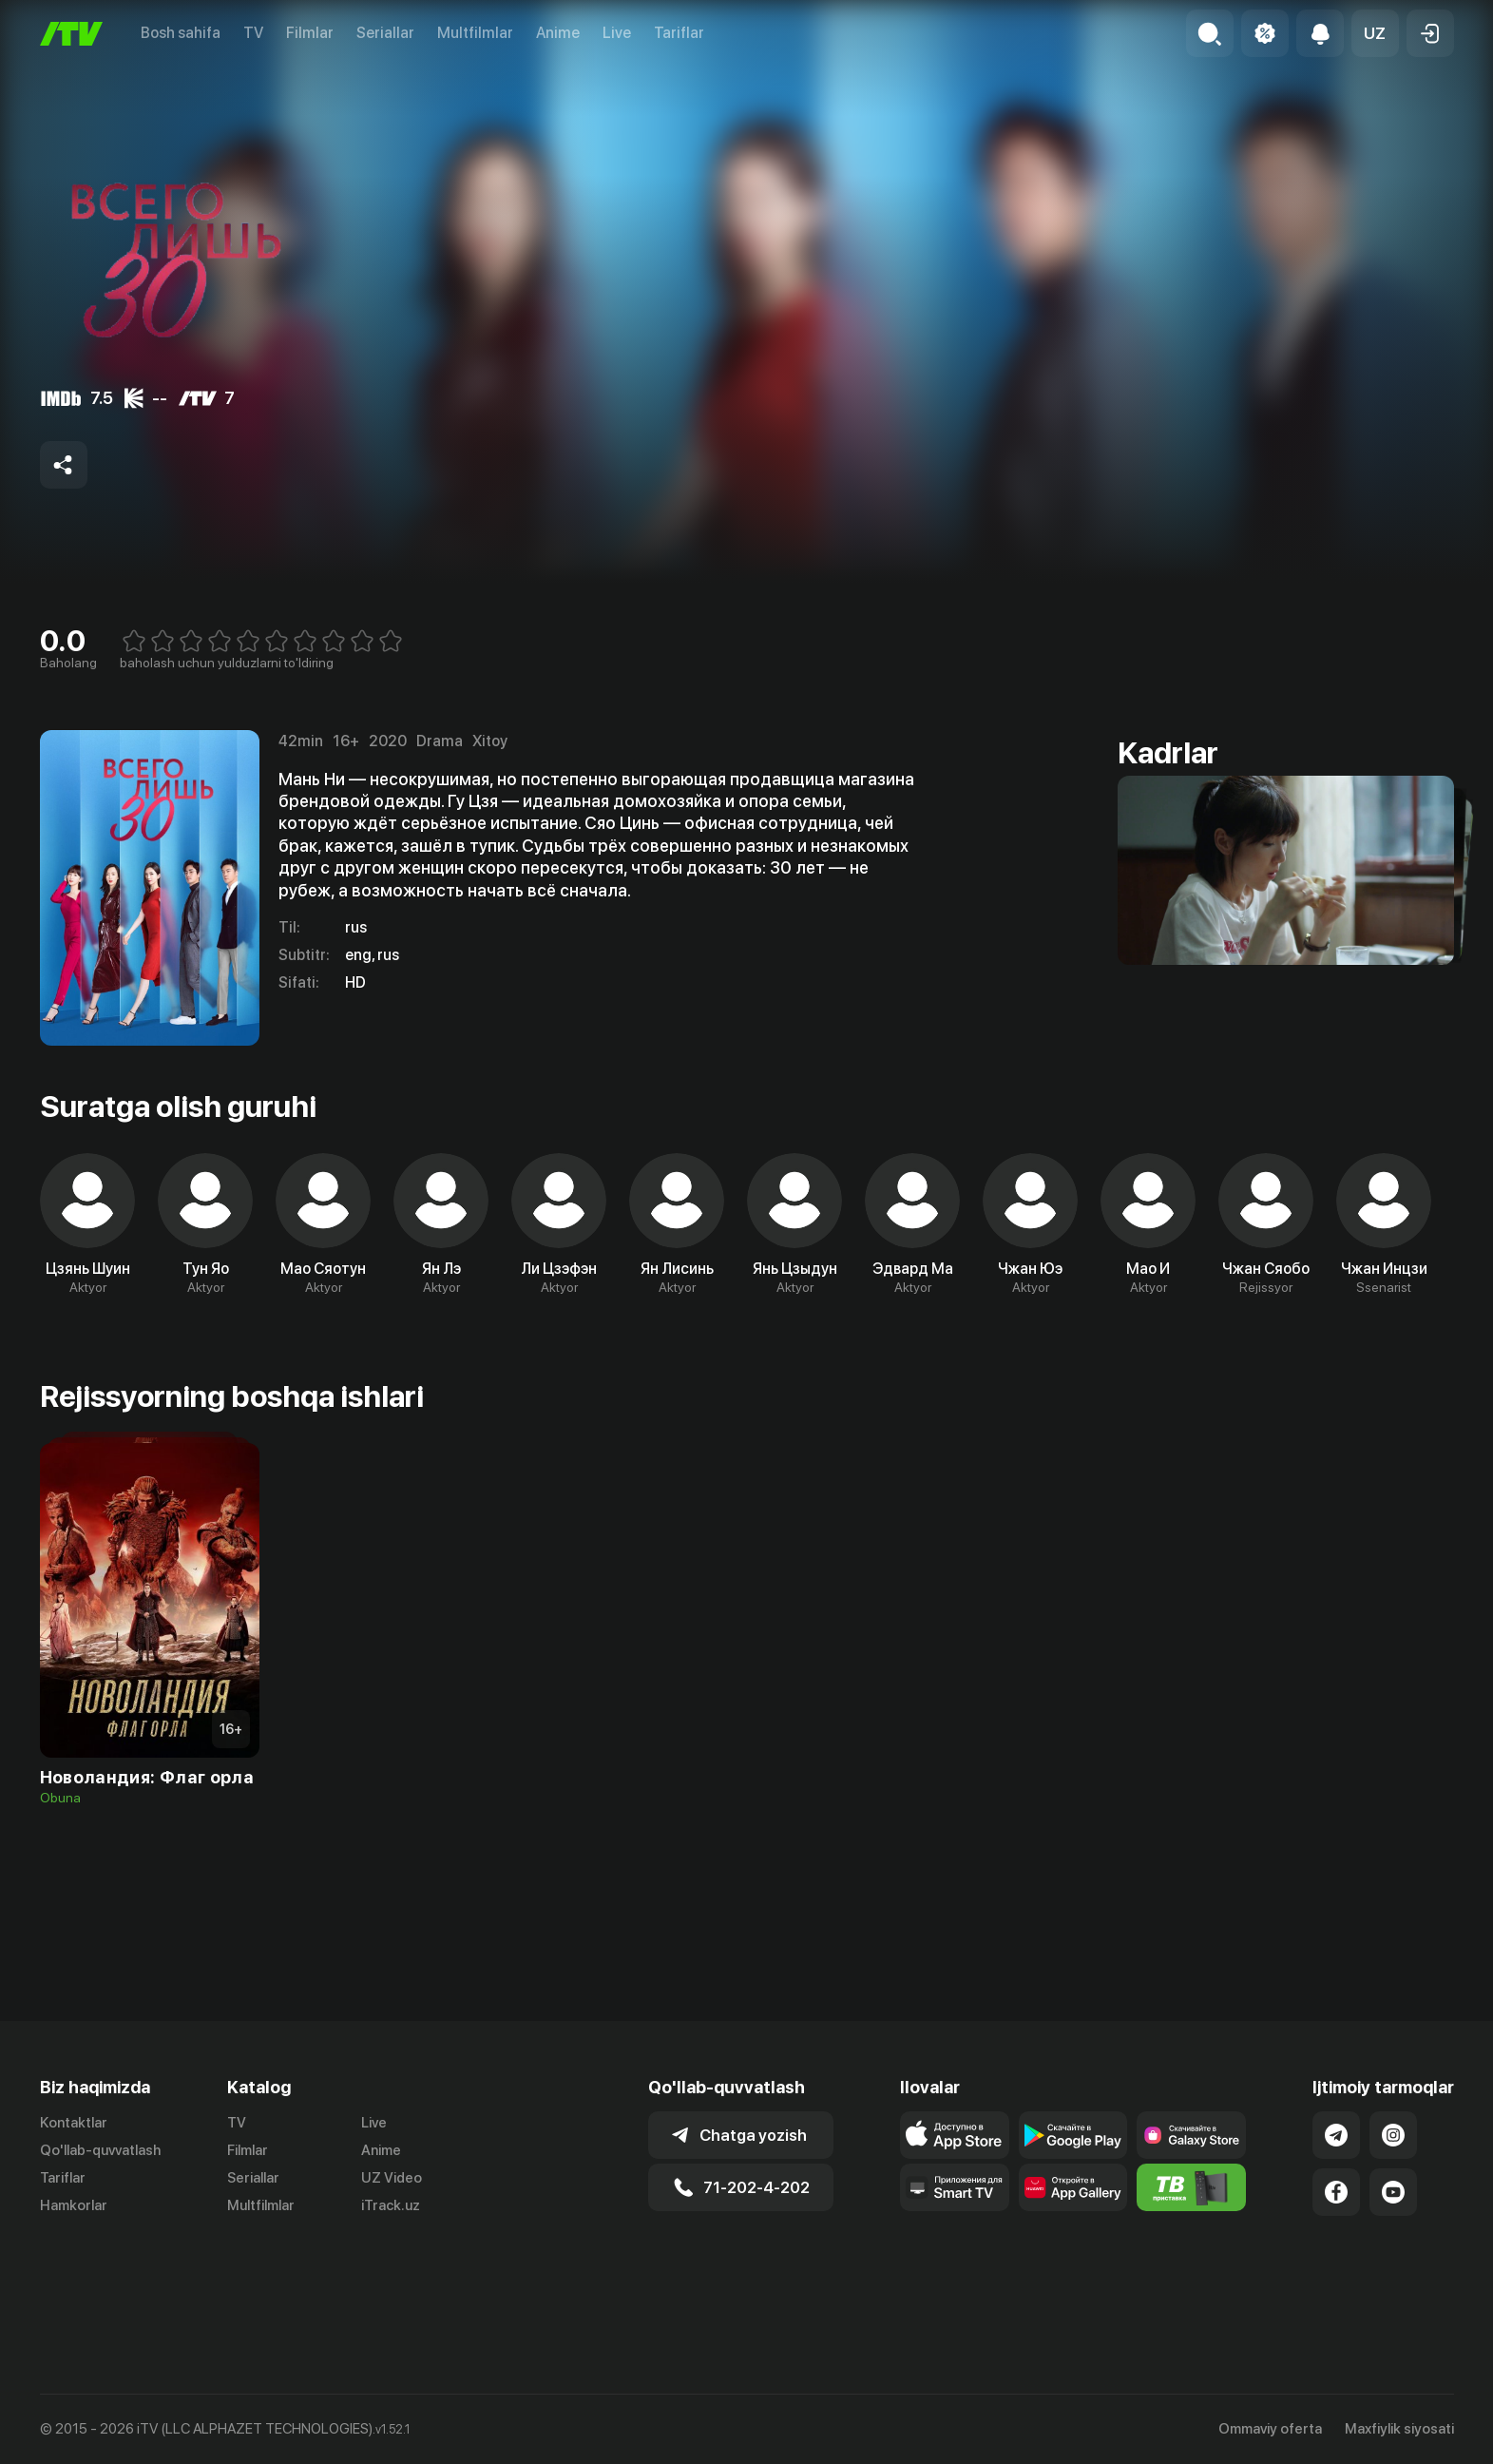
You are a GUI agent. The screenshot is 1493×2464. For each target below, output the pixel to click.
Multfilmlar (475, 33)
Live (617, 33)
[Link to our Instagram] (1393, 2212)
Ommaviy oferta (1270, 2428)
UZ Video (391, 2254)
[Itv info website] (1191, 2264)
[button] (1375, 33)
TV (253, 33)
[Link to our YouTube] (1393, 2269)
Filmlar (310, 33)
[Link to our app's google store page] (1073, 2212)
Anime (558, 33)
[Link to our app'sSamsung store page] (1191, 2212)
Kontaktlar (73, 2199)
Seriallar (385, 33)
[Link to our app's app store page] (954, 2212)
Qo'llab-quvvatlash (100, 2227)
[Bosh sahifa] (71, 33)
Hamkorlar (73, 2282)
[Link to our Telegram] (1336, 2212)
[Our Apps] (954, 2264)
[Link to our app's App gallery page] (1073, 2264)
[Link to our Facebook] (1336, 2269)
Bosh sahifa (180, 33)
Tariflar (679, 33)
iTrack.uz (390, 2282)
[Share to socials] (63, 465)
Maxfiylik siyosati (1399, 2428)
